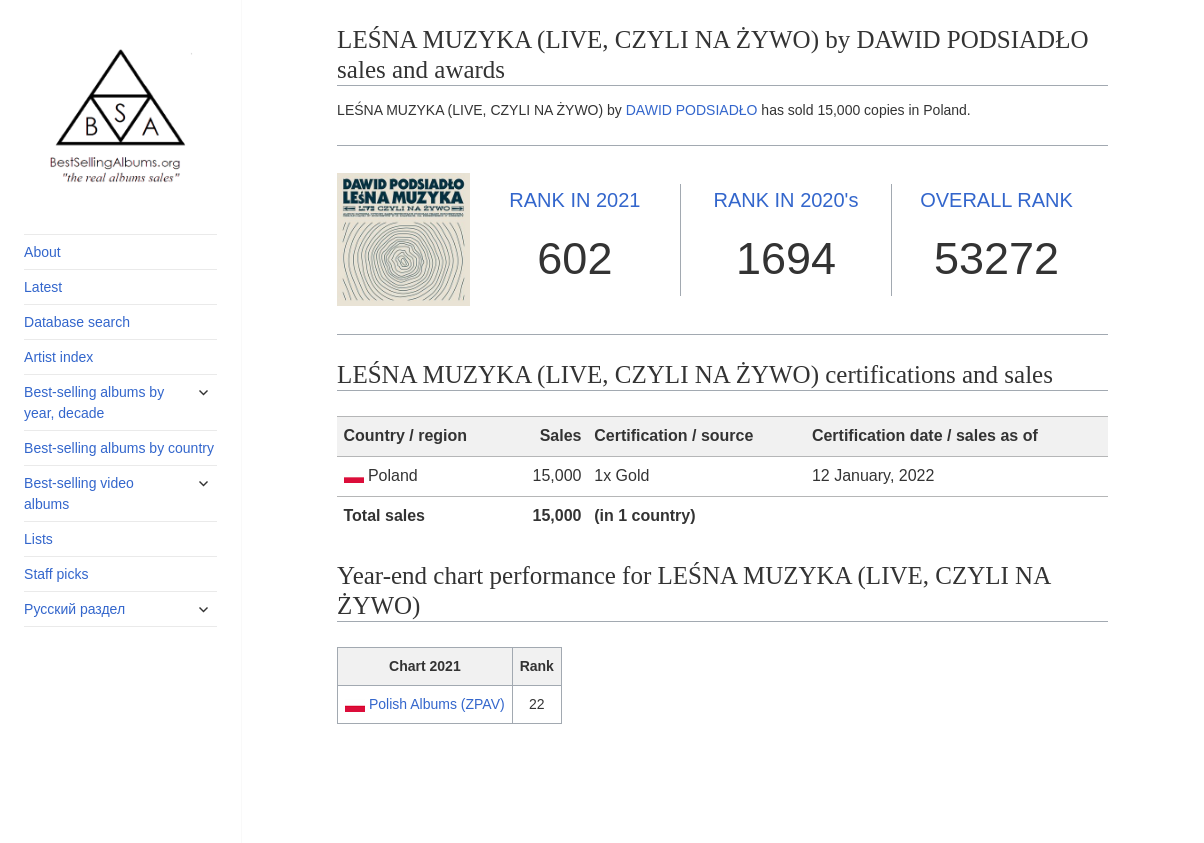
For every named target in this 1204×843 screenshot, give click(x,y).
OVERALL (996, 200)
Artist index (58, 357)
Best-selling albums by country (119, 448)
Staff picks (56, 574)
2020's (785, 200)
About (42, 252)
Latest (43, 287)
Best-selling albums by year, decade (94, 402)
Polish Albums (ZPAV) (437, 704)
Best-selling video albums (79, 493)
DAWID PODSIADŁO (692, 110)
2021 (574, 200)
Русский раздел (74, 609)
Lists (38, 539)
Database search (77, 322)
